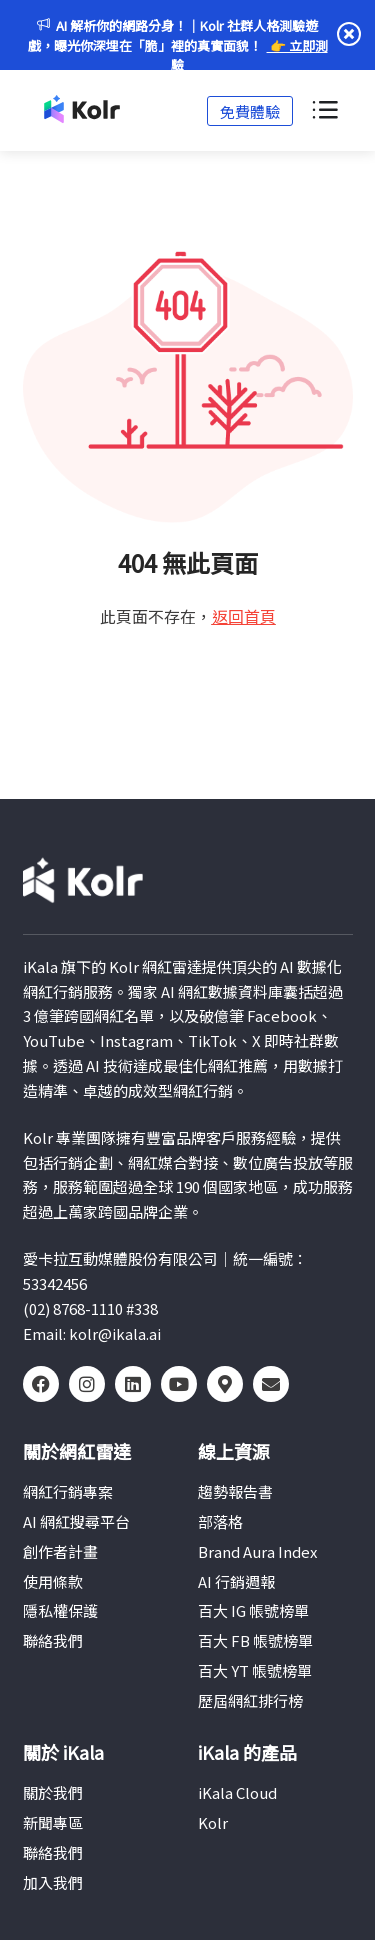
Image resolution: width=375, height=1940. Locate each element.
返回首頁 (244, 616)
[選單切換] (324, 111)
